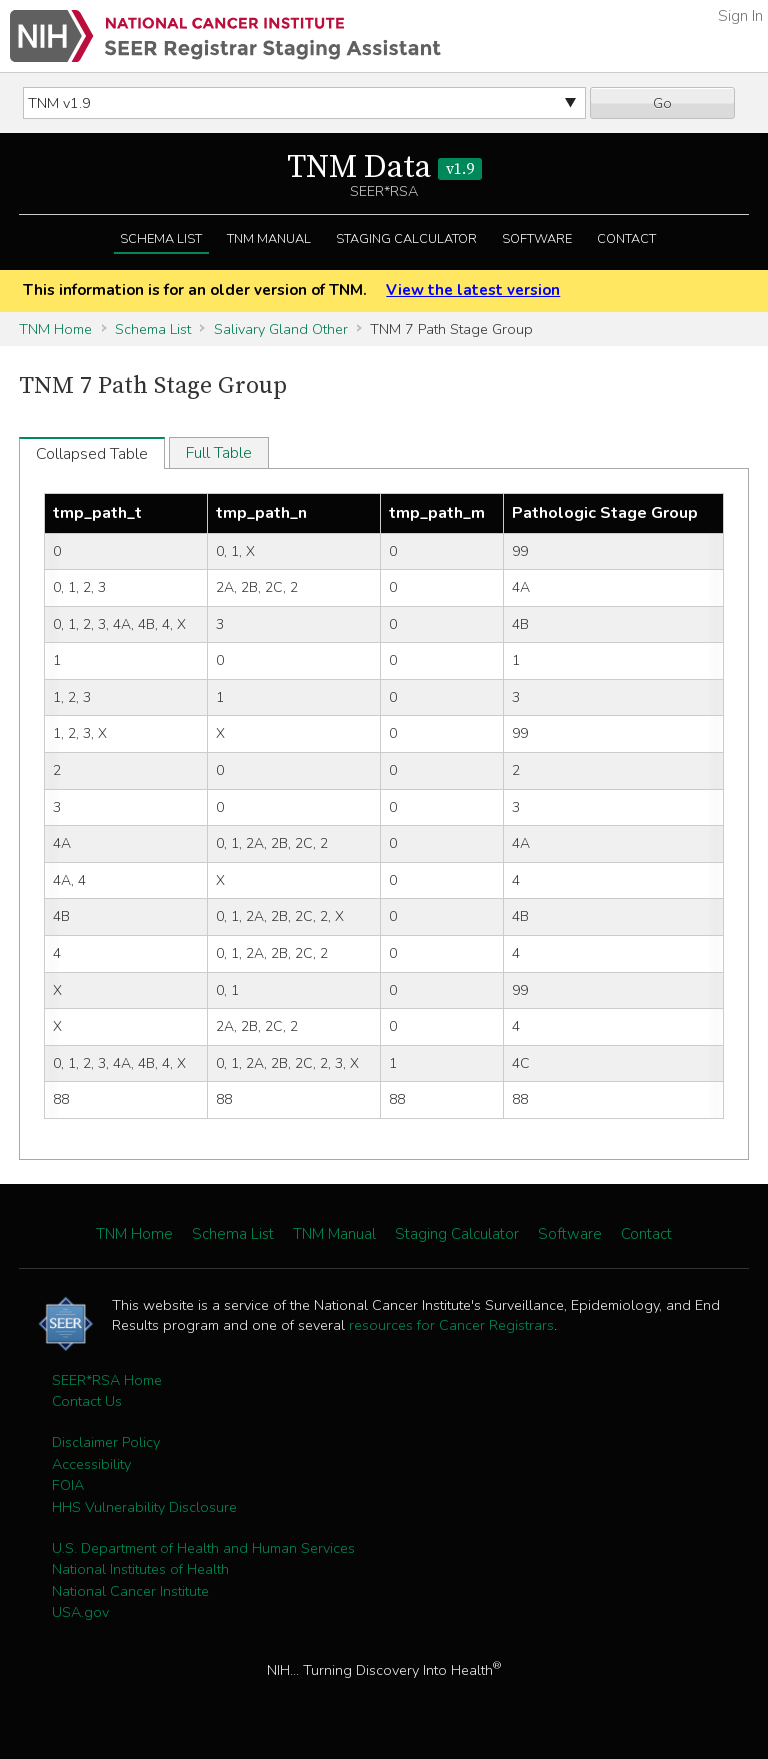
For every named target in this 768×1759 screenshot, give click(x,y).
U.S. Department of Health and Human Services (203, 1548)
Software (537, 239)
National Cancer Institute (130, 1591)
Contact (626, 239)
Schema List (161, 239)
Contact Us (87, 1401)
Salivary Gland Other (281, 329)
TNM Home (55, 329)
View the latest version (473, 290)
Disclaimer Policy (106, 1442)
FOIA (68, 1485)
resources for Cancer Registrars (451, 1325)
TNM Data (384, 168)
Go (662, 103)
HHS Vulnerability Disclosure (144, 1507)
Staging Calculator (406, 239)
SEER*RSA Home (107, 1380)
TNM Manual (269, 239)
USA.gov (80, 1612)
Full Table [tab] (219, 453)
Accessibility (91, 1464)
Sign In (740, 16)
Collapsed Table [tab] (92, 454)
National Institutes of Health (140, 1569)
